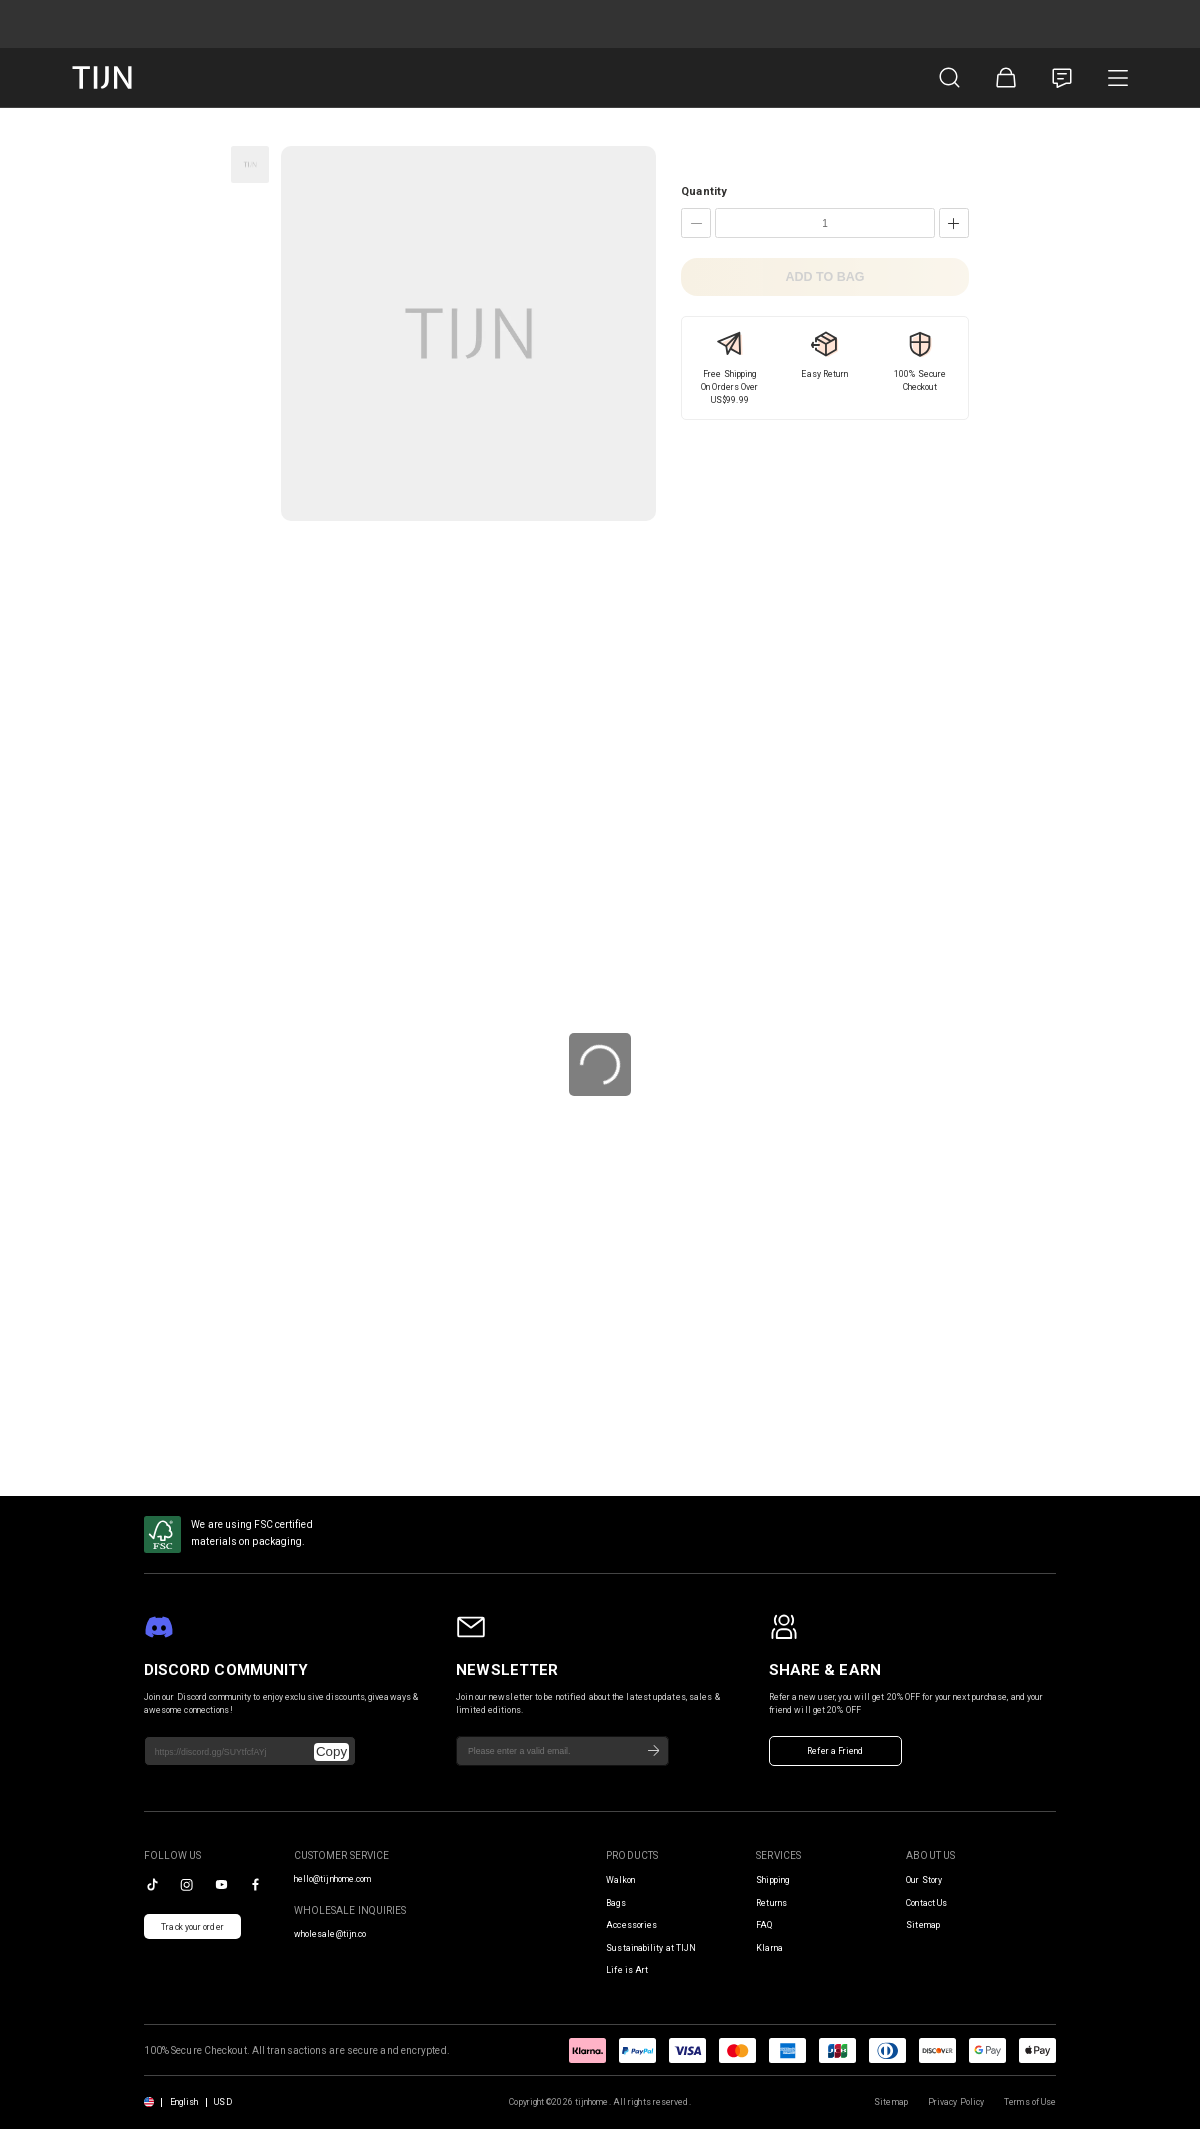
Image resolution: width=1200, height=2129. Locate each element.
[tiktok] (152, 1884)
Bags (615, 1903)
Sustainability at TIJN (651, 1948)
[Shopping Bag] (1006, 78)
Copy (331, 1751)
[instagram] (186, 1884)
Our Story (924, 1880)
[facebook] (255, 1884)
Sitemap (923, 1925)
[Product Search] (950, 78)
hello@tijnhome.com (333, 1879)
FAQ (764, 1925)
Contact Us (926, 1903)
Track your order (192, 1927)
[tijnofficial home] (102, 77)
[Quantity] (825, 223)
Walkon (620, 1880)
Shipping (772, 1880)
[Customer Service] (1062, 78)
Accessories (631, 1925)
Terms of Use (1030, 2102)
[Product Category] (1118, 78)
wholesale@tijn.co (330, 1934)
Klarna (769, 1948)
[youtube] (221, 1884)
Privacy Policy (956, 2102)
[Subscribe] (654, 1751)
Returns (771, 1903)
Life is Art (627, 1970)
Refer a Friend (835, 1751)
